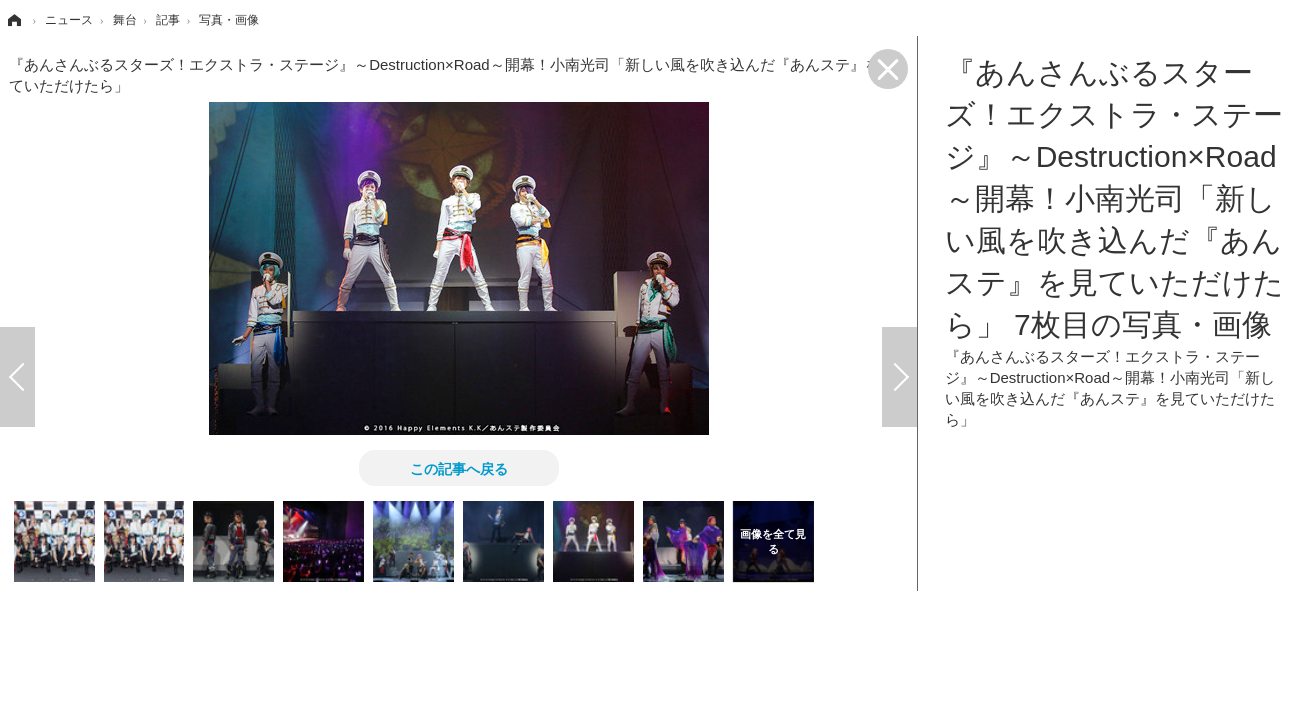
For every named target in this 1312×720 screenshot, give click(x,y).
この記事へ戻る (459, 468)
